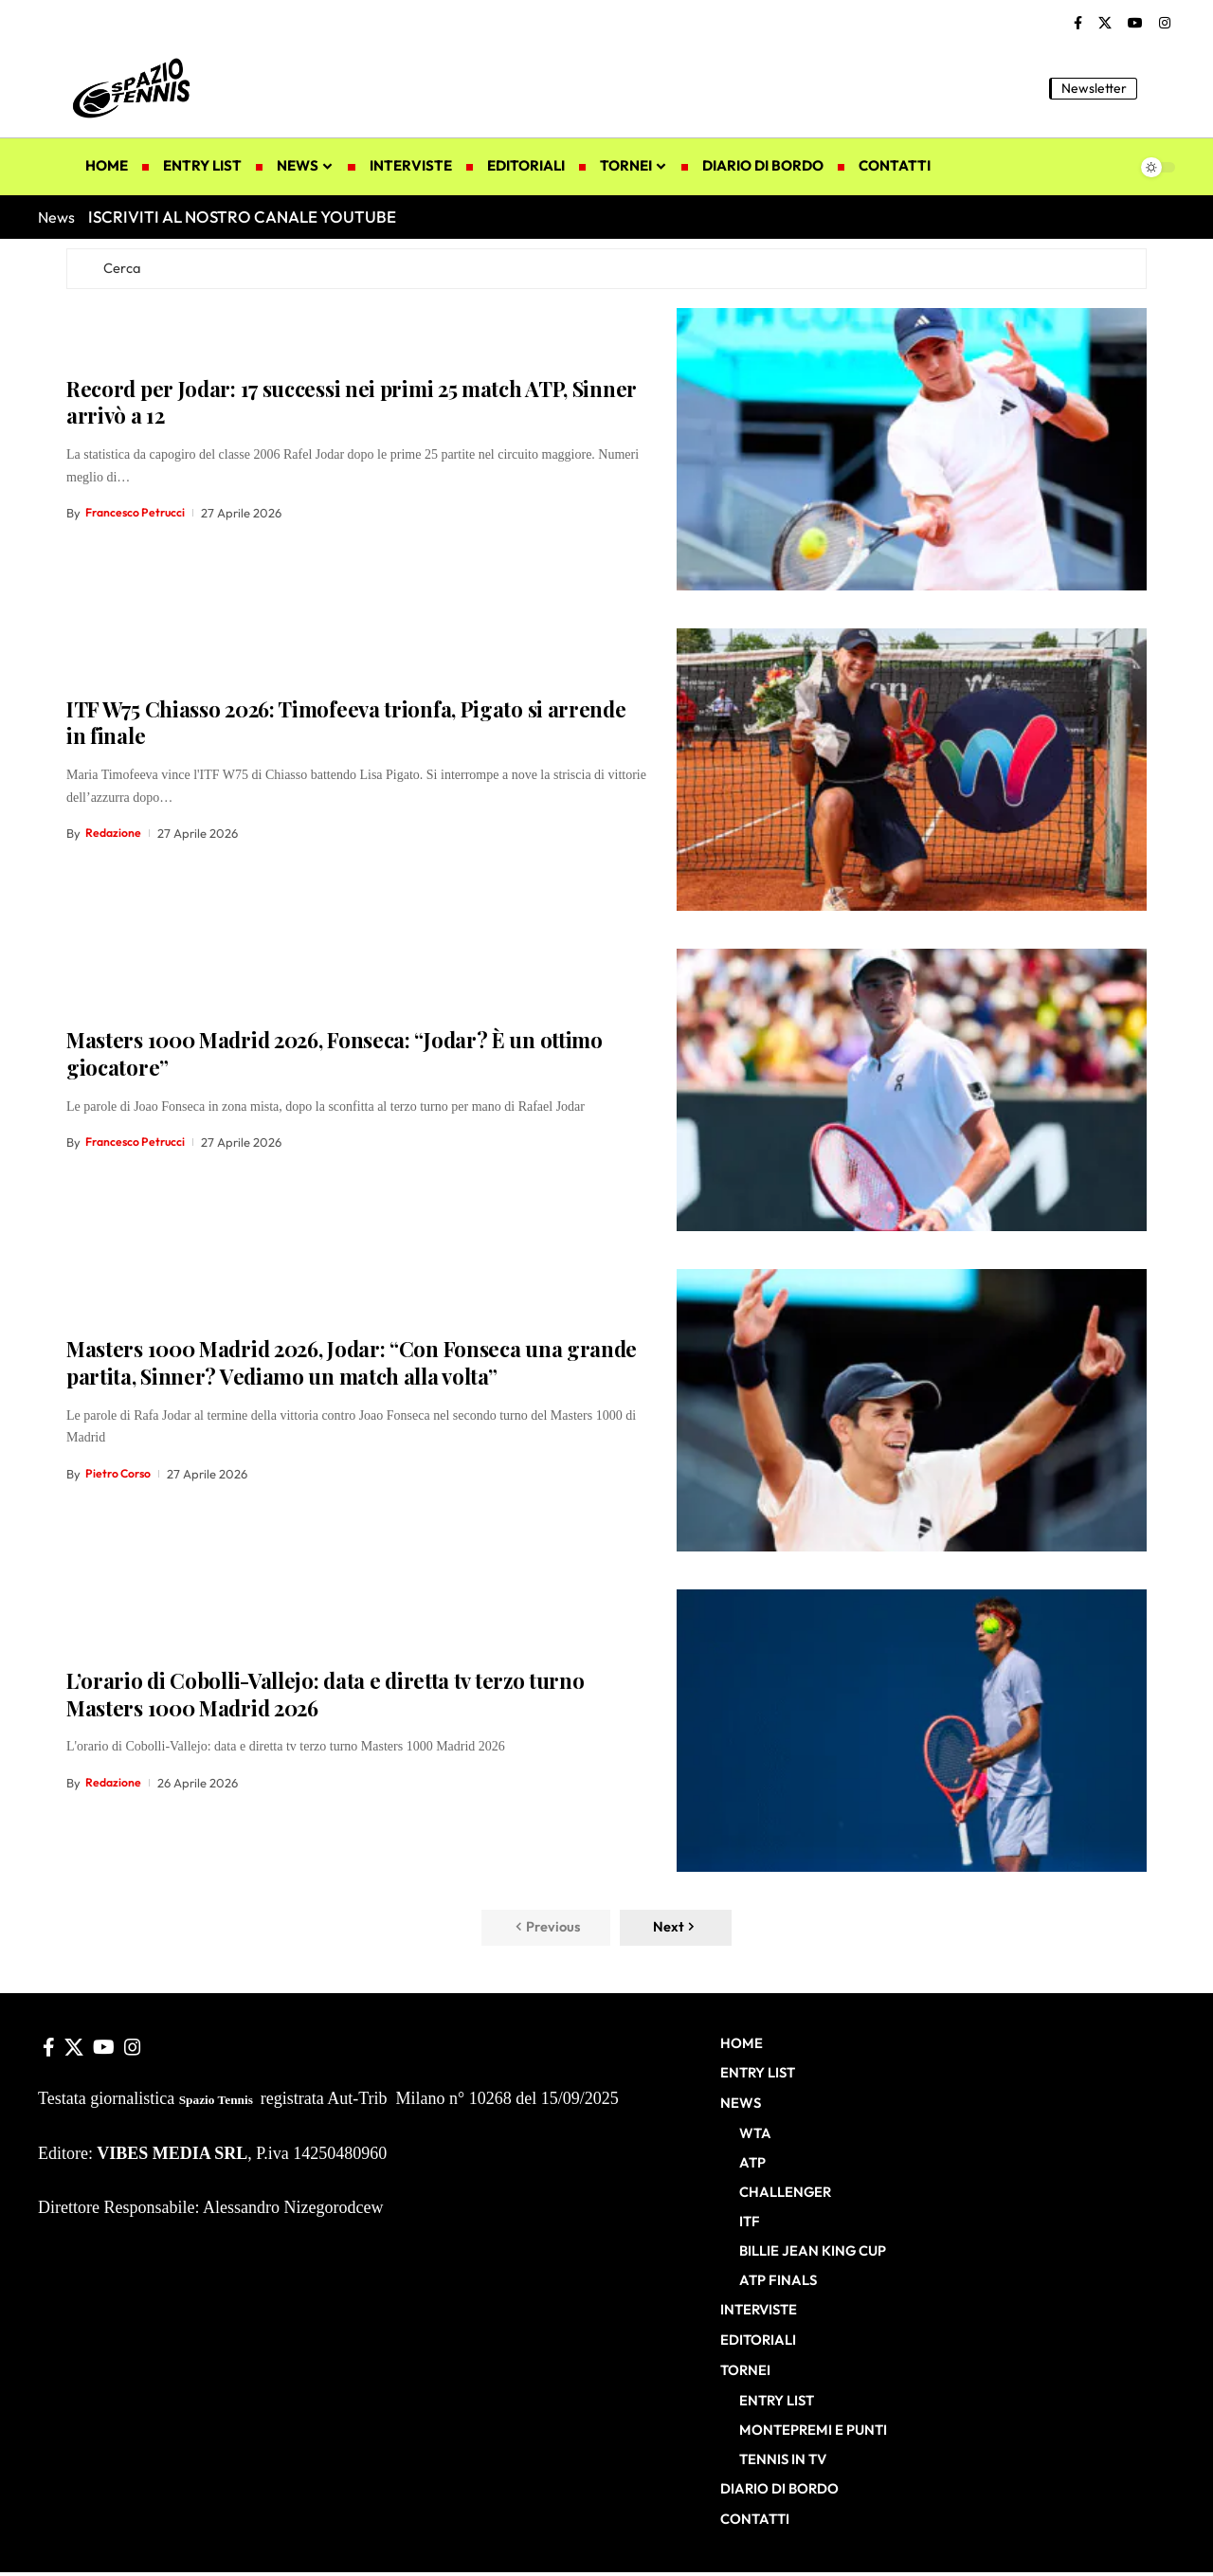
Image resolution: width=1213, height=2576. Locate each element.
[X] (1105, 23)
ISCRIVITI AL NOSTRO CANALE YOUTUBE (242, 217)
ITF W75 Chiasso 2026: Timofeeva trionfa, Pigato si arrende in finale (346, 725)
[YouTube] (1135, 23)
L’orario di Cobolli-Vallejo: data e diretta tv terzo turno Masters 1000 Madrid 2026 (325, 1696)
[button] (1160, 88)
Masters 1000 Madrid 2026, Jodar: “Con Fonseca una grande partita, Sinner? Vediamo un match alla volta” (351, 1365)
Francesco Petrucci (138, 515)
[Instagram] (1164, 23)
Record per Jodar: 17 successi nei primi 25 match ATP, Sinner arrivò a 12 (351, 404)
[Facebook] (1078, 23)
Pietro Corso (120, 1475)
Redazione (114, 836)
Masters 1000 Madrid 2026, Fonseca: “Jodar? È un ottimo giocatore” (334, 1056)
